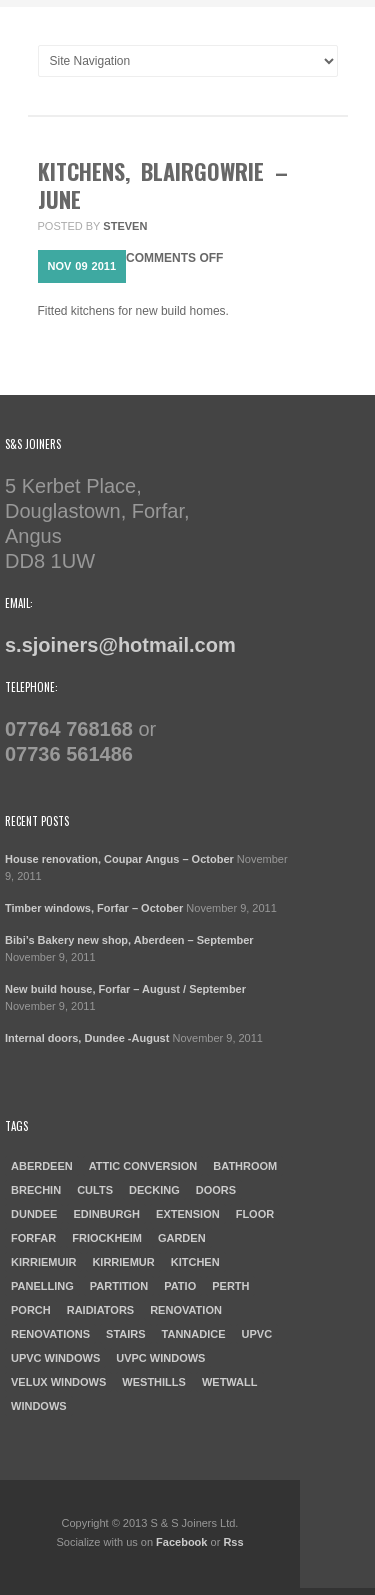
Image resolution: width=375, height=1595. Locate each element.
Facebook (181, 1542)
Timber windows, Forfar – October (94, 908)
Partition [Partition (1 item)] (119, 1286)
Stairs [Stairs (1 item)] (126, 1334)
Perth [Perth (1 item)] (230, 1286)
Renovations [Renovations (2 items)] (50, 1334)
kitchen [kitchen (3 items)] (195, 1262)
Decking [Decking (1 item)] (154, 1190)
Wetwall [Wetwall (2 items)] (230, 1382)
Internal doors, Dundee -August (87, 1038)
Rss (233, 1542)
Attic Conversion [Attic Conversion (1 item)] (143, 1166)
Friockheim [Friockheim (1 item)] (107, 1238)
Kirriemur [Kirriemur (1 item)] (123, 1262)
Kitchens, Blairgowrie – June (163, 185)
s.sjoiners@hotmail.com (120, 645)
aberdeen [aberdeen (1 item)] (42, 1166)
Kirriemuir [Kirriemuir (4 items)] (43, 1262)
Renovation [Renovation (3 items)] (186, 1310)
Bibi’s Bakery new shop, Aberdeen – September (129, 940)
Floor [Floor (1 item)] (255, 1214)
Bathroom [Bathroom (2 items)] (245, 1166)
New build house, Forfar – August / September (125, 989)
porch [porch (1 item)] (31, 1310)
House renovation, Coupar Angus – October (119, 859)
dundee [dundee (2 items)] (34, 1214)
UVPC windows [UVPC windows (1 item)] (160, 1358)
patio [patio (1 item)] (180, 1286)
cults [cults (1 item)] (95, 1190)
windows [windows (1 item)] (39, 1406)
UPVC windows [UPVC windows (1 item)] (55, 1358)
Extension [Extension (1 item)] (188, 1214)
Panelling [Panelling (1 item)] (42, 1286)
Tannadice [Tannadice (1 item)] (194, 1334)
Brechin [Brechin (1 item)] (36, 1190)
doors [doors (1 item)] (216, 1190)
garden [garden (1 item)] (182, 1238)
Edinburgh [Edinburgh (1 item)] (106, 1214)
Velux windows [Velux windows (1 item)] (58, 1382)
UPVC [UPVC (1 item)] (257, 1334)
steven (125, 226)
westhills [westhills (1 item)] (154, 1382)
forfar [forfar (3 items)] (33, 1238)
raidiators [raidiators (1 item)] (100, 1310)
